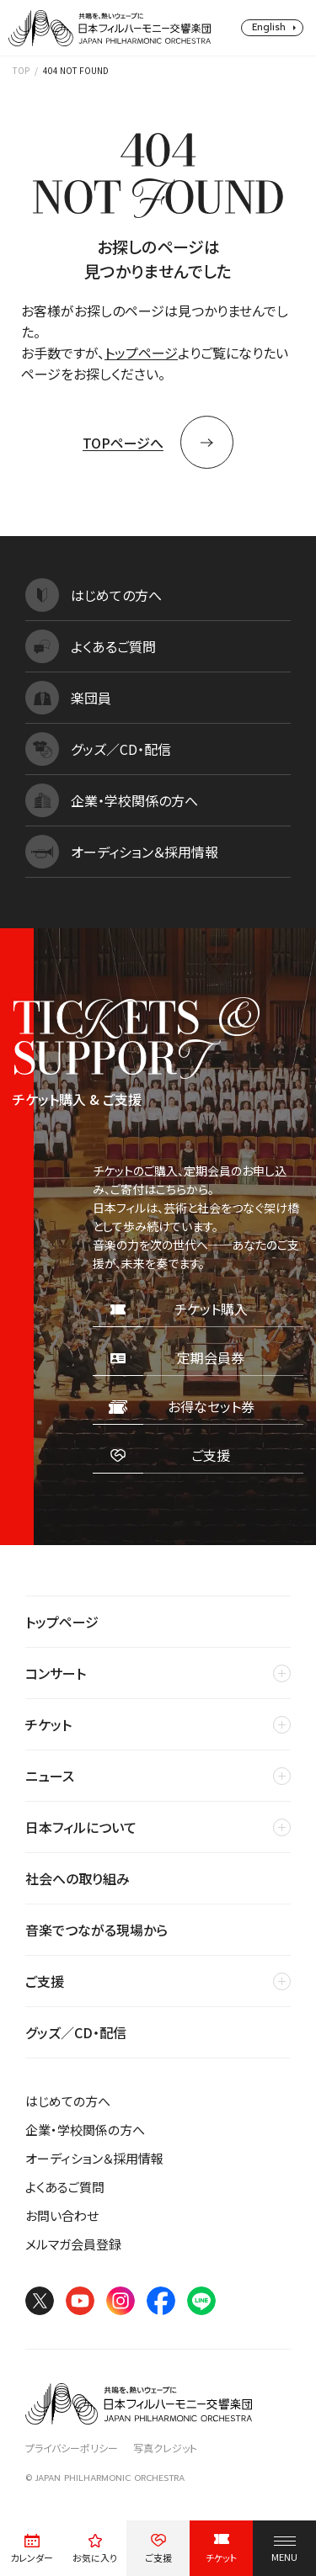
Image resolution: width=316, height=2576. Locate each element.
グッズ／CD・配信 (75, 2032)
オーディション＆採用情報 (94, 2158)
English (269, 27)
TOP (21, 70)
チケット (48, 1724)
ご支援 (44, 1981)
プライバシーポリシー (71, 2448)
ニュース (49, 1776)
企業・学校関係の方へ (85, 2129)
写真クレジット (165, 2448)
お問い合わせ (62, 2215)
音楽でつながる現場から (96, 1930)
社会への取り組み (77, 1878)
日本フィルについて (81, 1827)
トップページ (141, 353)
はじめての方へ (67, 2101)
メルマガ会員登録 (73, 2244)
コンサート (55, 1673)
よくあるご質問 (64, 2187)
